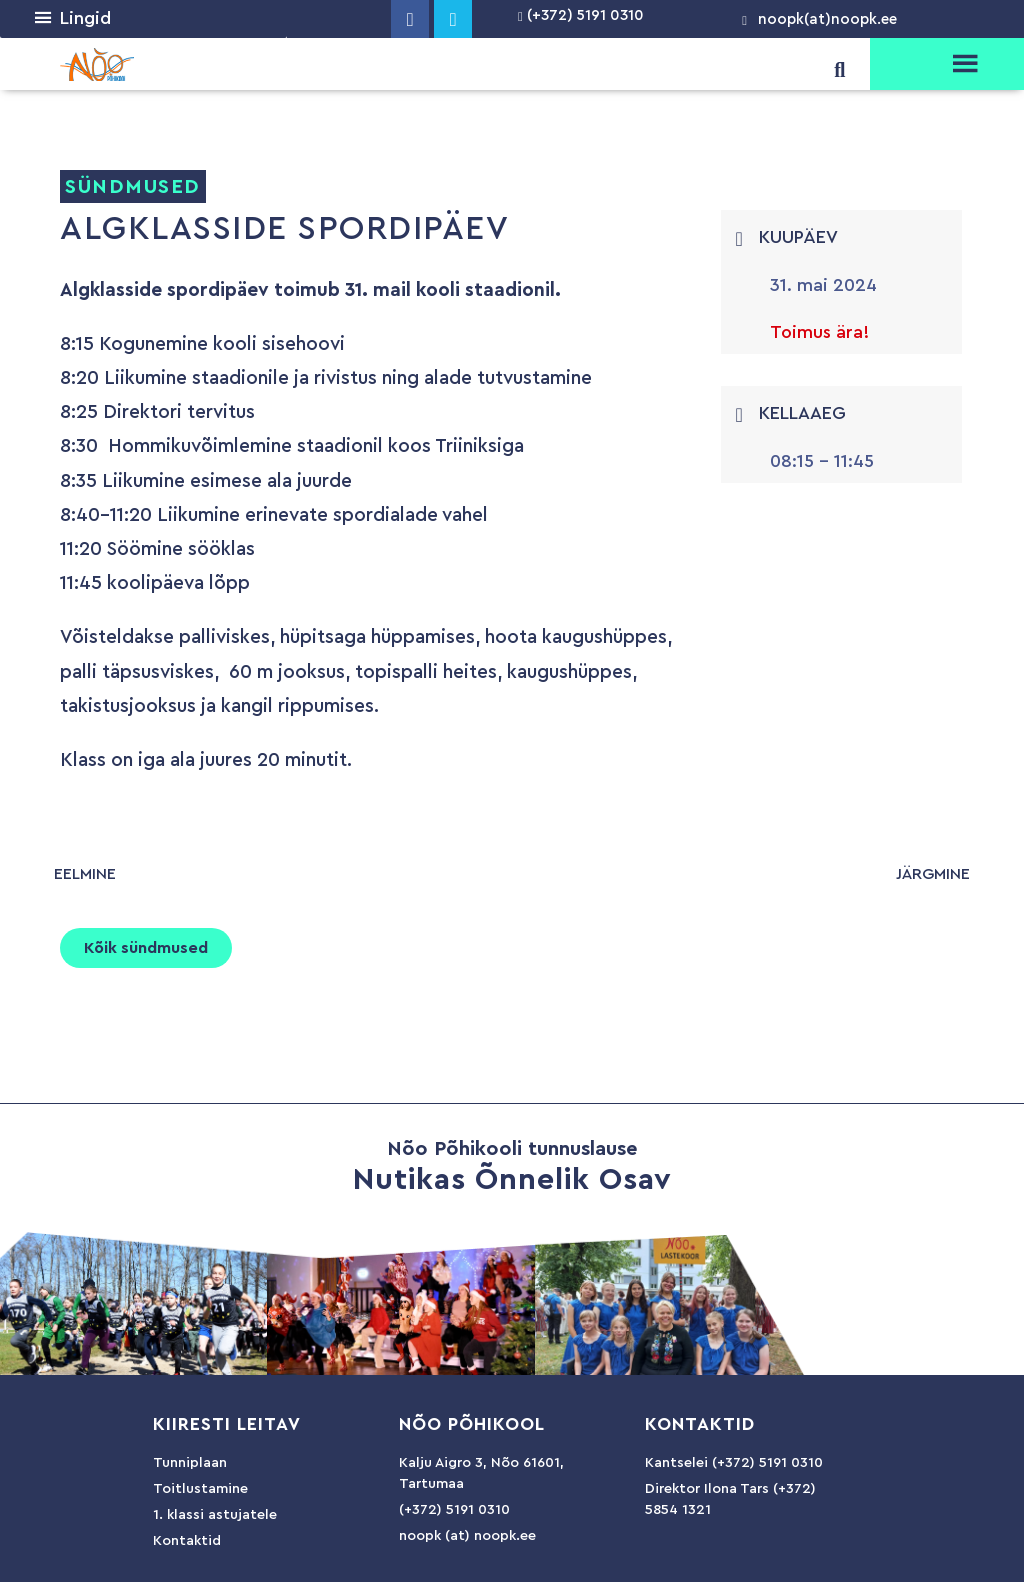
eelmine (85, 874)
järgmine (933, 874)
